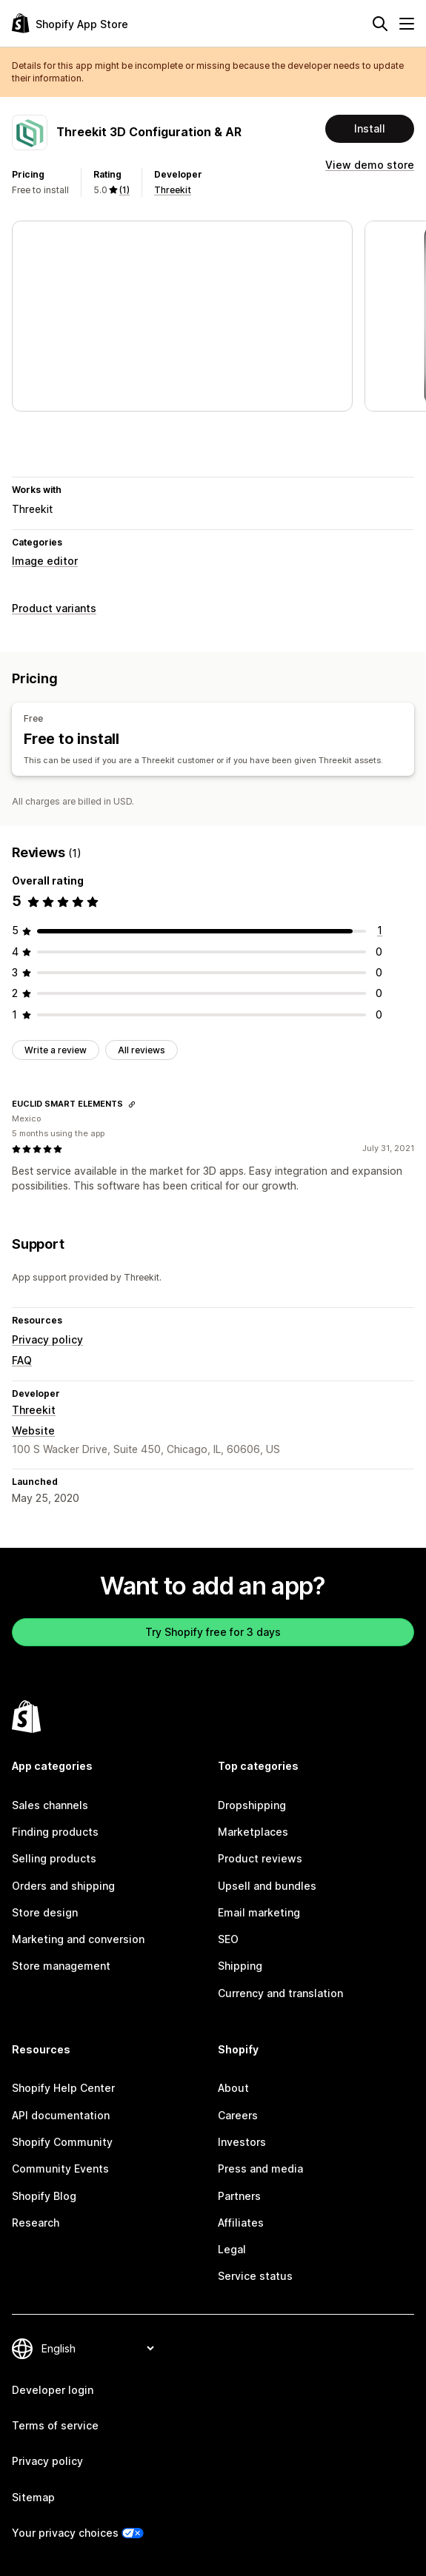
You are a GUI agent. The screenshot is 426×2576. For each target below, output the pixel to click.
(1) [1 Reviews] (124, 189)
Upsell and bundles (267, 1885)
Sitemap (33, 2497)
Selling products (54, 1858)
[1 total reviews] (379, 930)
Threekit (172, 189)
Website (33, 1430)
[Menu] (406, 23)
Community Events (60, 2168)
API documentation (61, 2115)
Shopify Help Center (63, 2088)
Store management (61, 1965)
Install (369, 128)
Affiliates (241, 2222)
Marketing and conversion (78, 1939)
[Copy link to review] (132, 1104)
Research (35, 2222)
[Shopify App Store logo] (70, 23)
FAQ (22, 1360)
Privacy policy (47, 1339)
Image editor (45, 560)
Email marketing (259, 1912)
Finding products (55, 1831)
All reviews (141, 1050)
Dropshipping (252, 1805)
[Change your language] (97, 2348)
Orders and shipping (63, 1885)
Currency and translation (280, 1993)
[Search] (380, 23)
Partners (239, 2196)
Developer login (52, 2390)
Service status (255, 2276)
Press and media (260, 2168)
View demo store (369, 164)
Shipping (240, 1965)
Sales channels (50, 1805)
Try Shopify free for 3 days (213, 1632)
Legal (232, 2249)
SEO (228, 1939)
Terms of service (55, 2425)
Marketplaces (253, 1831)
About (233, 2088)
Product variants (54, 608)
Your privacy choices (65, 2532)
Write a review (55, 1050)
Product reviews (260, 1858)
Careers (238, 2115)
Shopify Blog (44, 2196)
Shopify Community (62, 2142)
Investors (242, 2142)
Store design (45, 1912)
